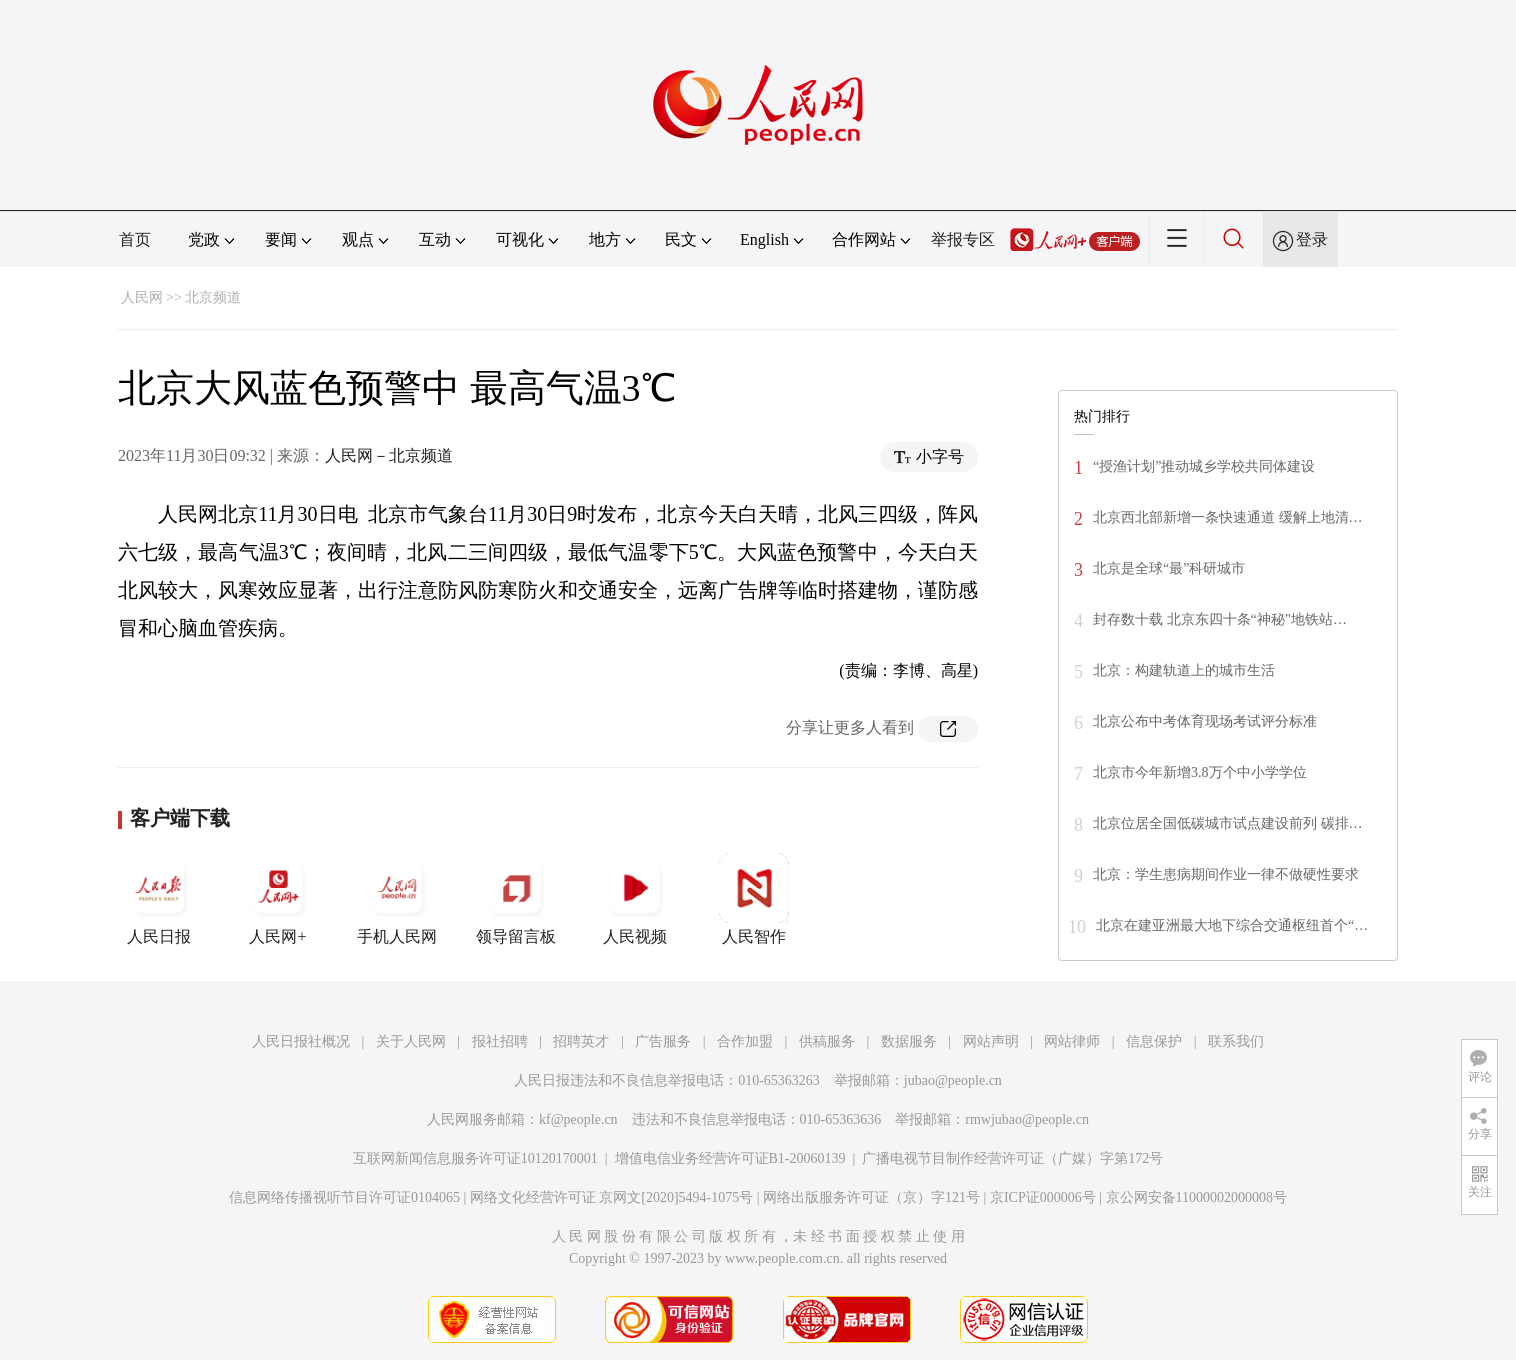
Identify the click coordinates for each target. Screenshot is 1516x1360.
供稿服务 (827, 1041)
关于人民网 (411, 1041)
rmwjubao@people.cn (1027, 1119)
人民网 (142, 297)
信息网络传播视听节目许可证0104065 (344, 1197)
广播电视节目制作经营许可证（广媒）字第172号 (1012, 1158)
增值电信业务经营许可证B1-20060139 (730, 1158)
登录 (1312, 239)
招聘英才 (581, 1041)
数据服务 (909, 1041)
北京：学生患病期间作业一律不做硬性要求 (1226, 874)
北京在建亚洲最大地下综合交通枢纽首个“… (1232, 925)
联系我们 (1236, 1041)
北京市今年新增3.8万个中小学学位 (1200, 772)
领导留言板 (516, 899)
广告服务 (663, 1041)
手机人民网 (397, 899)
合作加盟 (745, 1041)
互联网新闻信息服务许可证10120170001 (475, 1158)
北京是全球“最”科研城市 (1169, 568)
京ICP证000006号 (1043, 1197)
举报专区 (963, 239)
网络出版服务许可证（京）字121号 (871, 1197)
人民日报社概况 (301, 1041)
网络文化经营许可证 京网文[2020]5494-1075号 (612, 1197)
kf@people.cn (578, 1119)
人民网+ (278, 899)
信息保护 (1154, 1041)
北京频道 (213, 297)
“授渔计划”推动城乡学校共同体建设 (1204, 466)
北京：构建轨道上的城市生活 (1184, 670)
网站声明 (991, 1041)
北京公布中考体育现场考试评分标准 (1205, 721)
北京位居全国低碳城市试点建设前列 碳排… (1228, 823)
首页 (135, 239)
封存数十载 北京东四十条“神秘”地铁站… (1220, 619)
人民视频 (635, 899)
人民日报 (159, 899)
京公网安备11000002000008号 (1196, 1197)
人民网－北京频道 (389, 455)
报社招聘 (500, 1041)
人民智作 (754, 899)
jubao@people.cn (953, 1080)
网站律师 (1072, 1041)
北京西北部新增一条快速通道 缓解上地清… (1228, 517)
